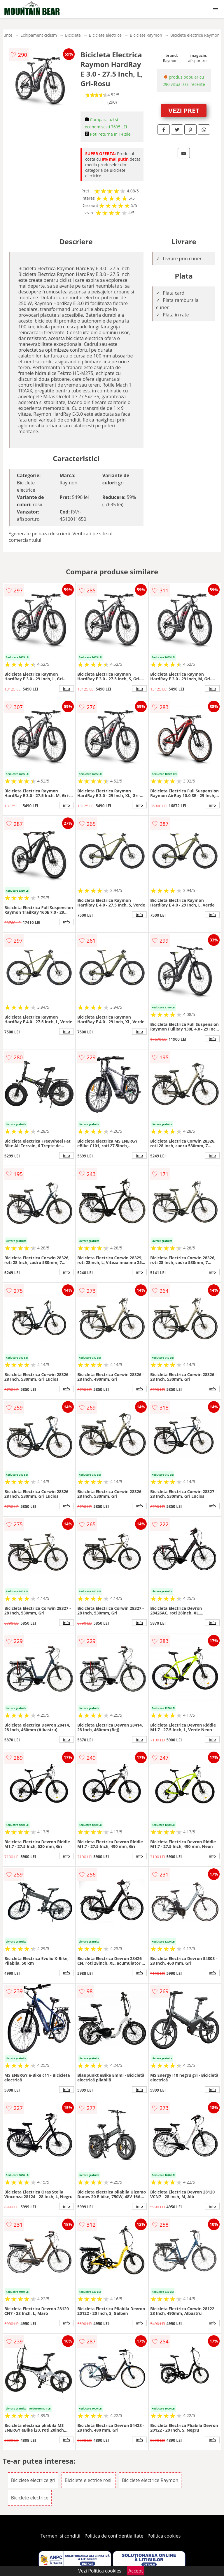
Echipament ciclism (38, 35)
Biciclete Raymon (146, 35)
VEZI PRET (183, 110)
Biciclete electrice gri (33, 2480)
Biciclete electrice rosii (89, 2480)
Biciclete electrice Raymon (195, 35)
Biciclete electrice (105, 35)
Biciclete (73, 35)
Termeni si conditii (60, 2536)
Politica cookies (164, 2536)
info (66, 688)
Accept (135, 2571)
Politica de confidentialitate (114, 2536)
